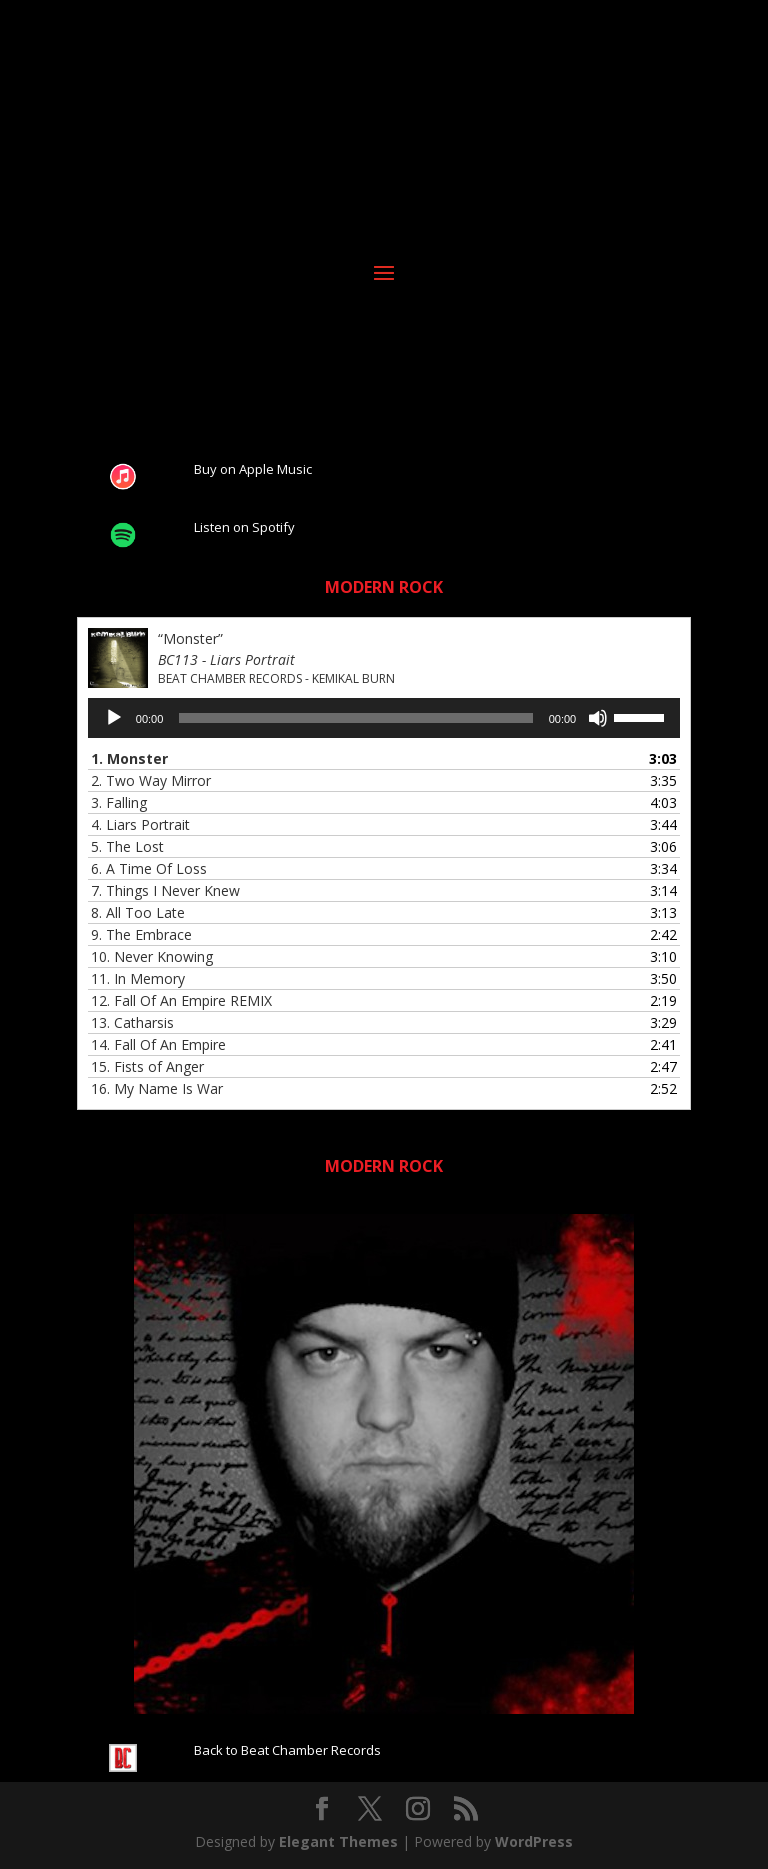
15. (147, 1066)
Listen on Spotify (244, 527)
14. (158, 1044)
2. (151, 780)
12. (181, 1000)
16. (157, 1088)
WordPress (534, 1841)
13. (132, 1022)
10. (152, 956)
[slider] (355, 718)
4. (140, 824)
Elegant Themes (338, 1841)
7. (165, 890)
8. (138, 912)
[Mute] (598, 718)
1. (129, 758)
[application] (384, 718)
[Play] (114, 718)
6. (149, 868)
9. (141, 934)
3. (119, 802)
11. (138, 978)
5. (127, 846)
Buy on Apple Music (253, 469)
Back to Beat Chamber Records (287, 1750)
